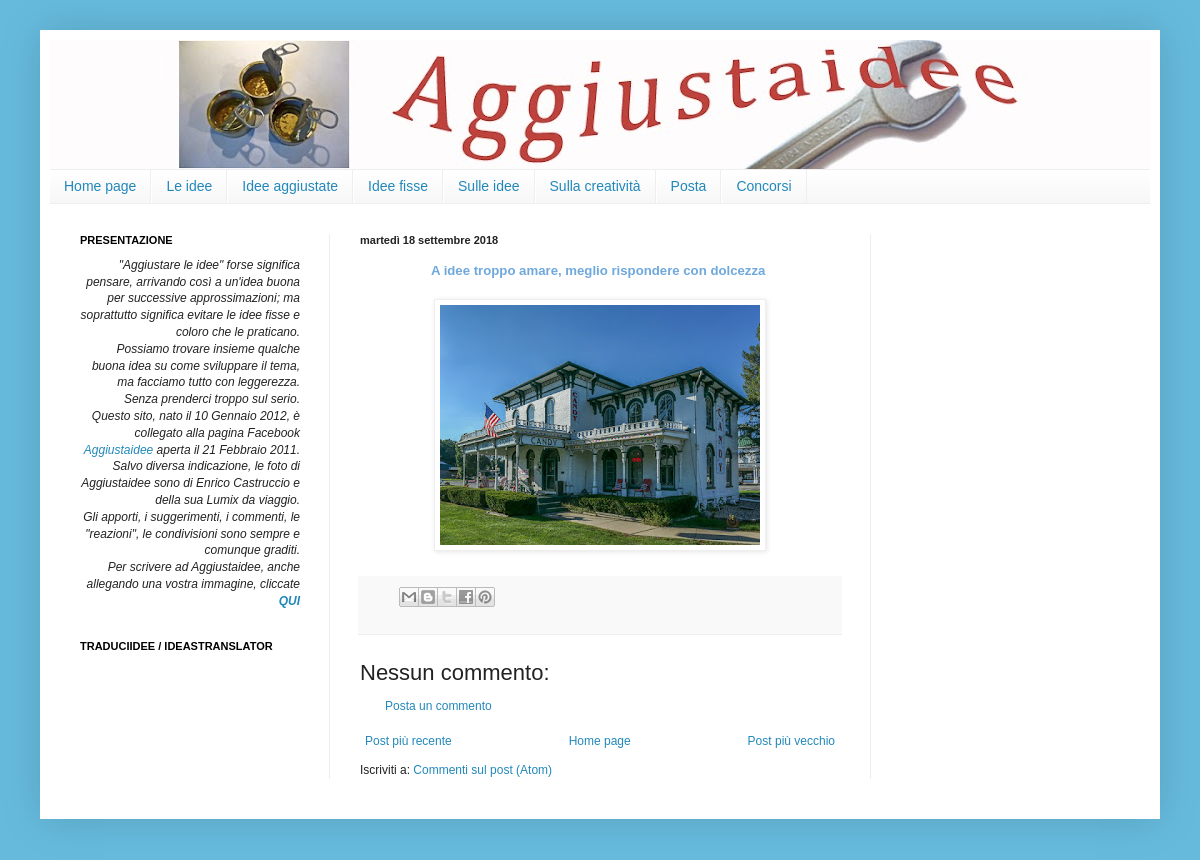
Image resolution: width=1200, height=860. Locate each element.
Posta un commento (438, 706)
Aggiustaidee (118, 450)
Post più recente (408, 741)
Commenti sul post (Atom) (482, 770)
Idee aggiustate (290, 186)
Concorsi (763, 186)
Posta (689, 186)
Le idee (189, 186)
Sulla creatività (595, 186)
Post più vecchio (791, 741)
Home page (100, 186)
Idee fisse (398, 186)
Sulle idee (489, 186)
